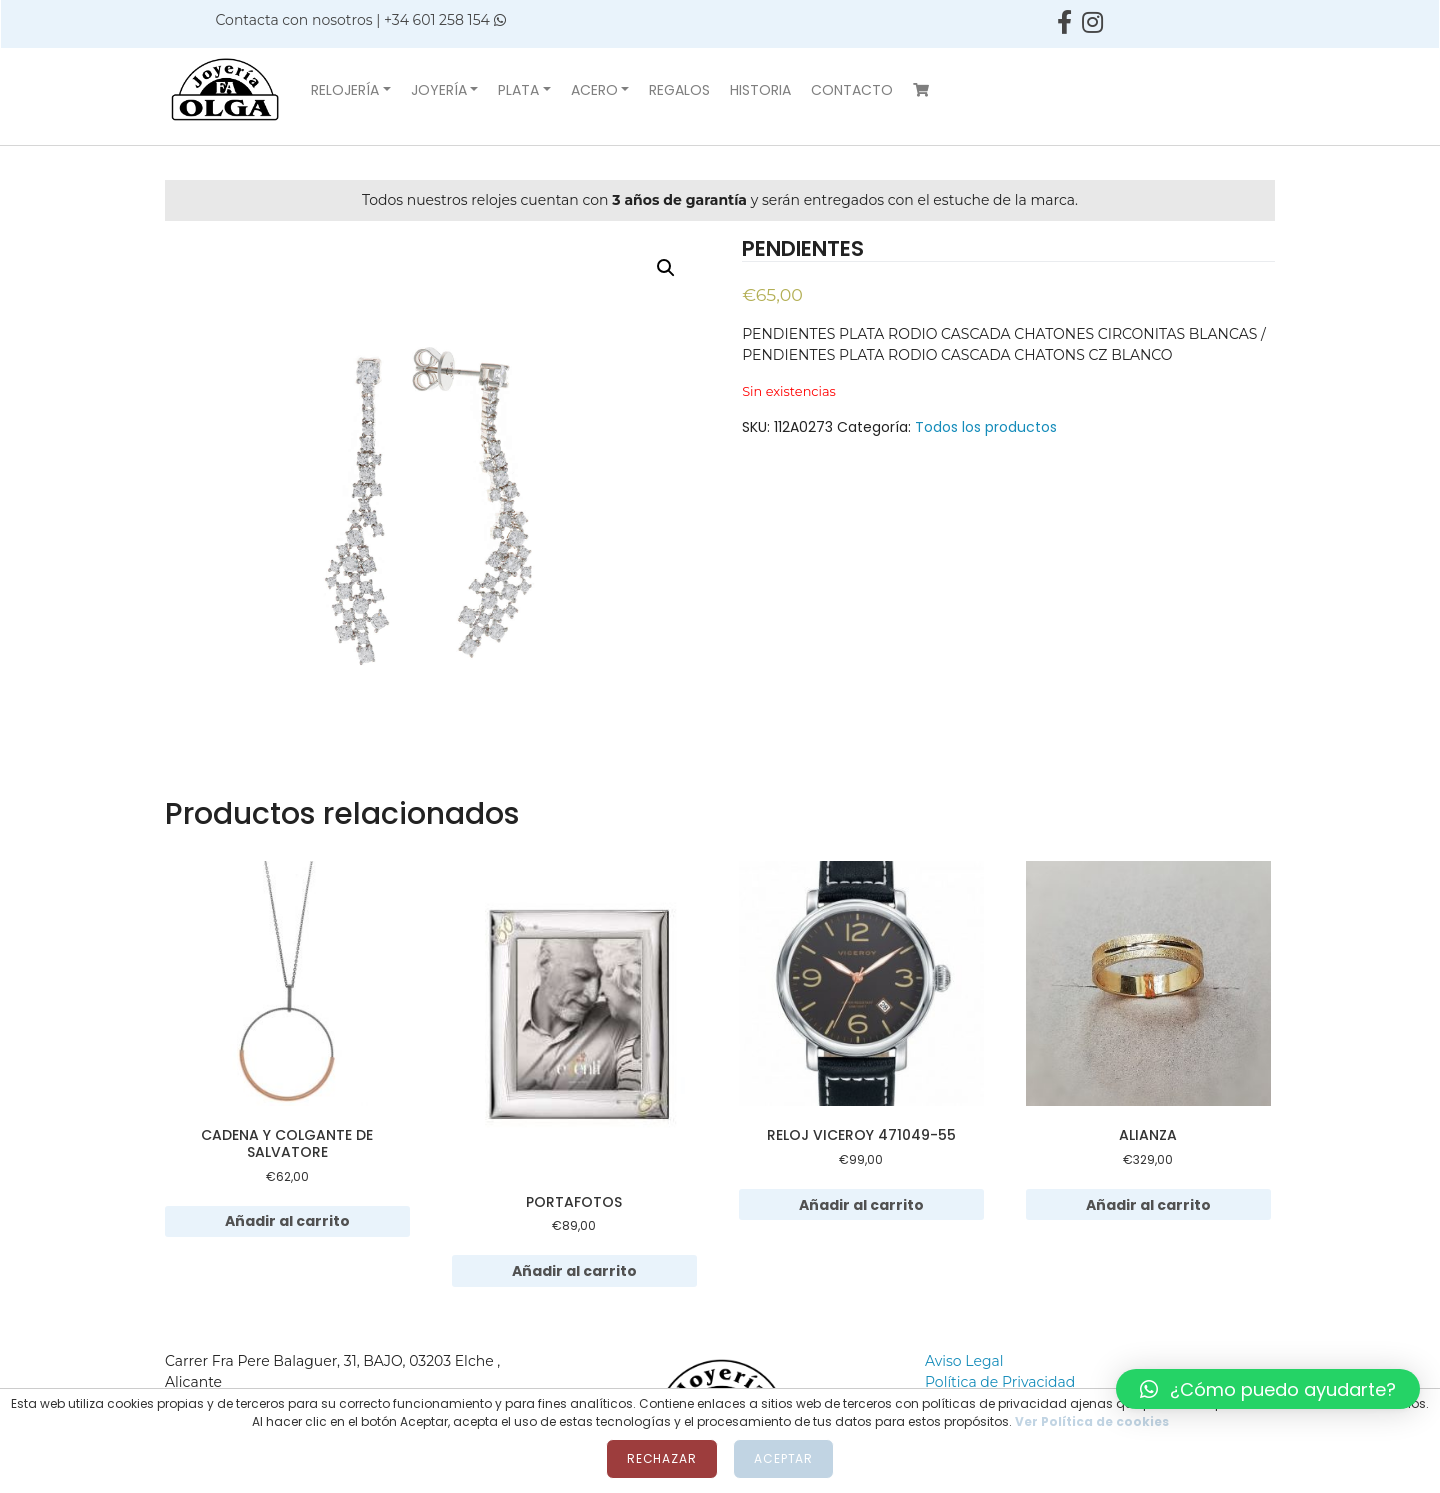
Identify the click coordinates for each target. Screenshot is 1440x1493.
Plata (518, 90)
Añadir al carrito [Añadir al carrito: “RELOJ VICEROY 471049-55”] (861, 1205)
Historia (760, 90)
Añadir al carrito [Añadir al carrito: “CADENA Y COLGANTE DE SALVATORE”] (287, 1221)
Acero (594, 90)
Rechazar (662, 1458)
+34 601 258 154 (444, 20)
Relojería (345, 90)
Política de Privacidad (1000, 1382)
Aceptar (783, 1458)
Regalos (679, 90)
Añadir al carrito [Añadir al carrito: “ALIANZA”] (1148, 1205)
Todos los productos (986, 427)
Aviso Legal (964, 1361)
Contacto (852, 90)
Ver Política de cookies (1092, 1421)
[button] (1268, 1389)
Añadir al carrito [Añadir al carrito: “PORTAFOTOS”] (574, 1271)
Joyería (439, 90)
